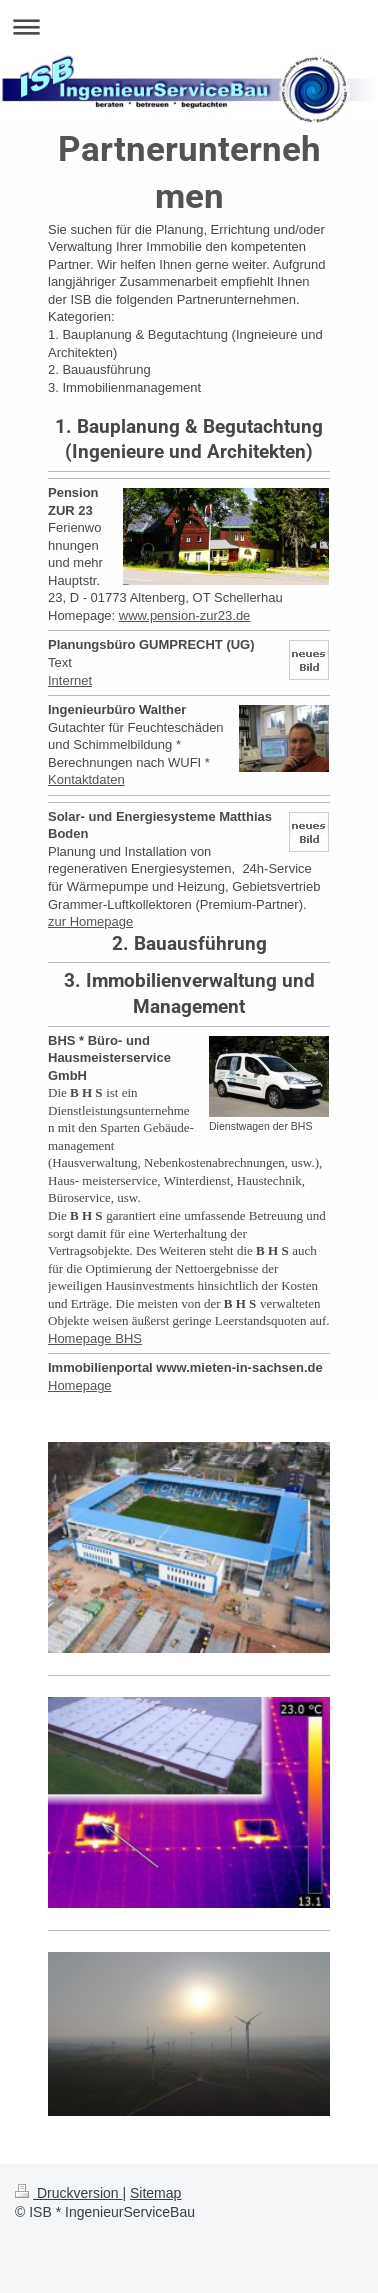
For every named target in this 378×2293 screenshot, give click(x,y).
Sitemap (155, 2193)
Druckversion (68, 2193)
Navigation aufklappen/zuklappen (189, 26)
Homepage (80, 1385)
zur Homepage (90, 921)
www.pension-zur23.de (185, 615)
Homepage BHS (95, 1338)
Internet (70, 680)
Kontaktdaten (86, 779)
